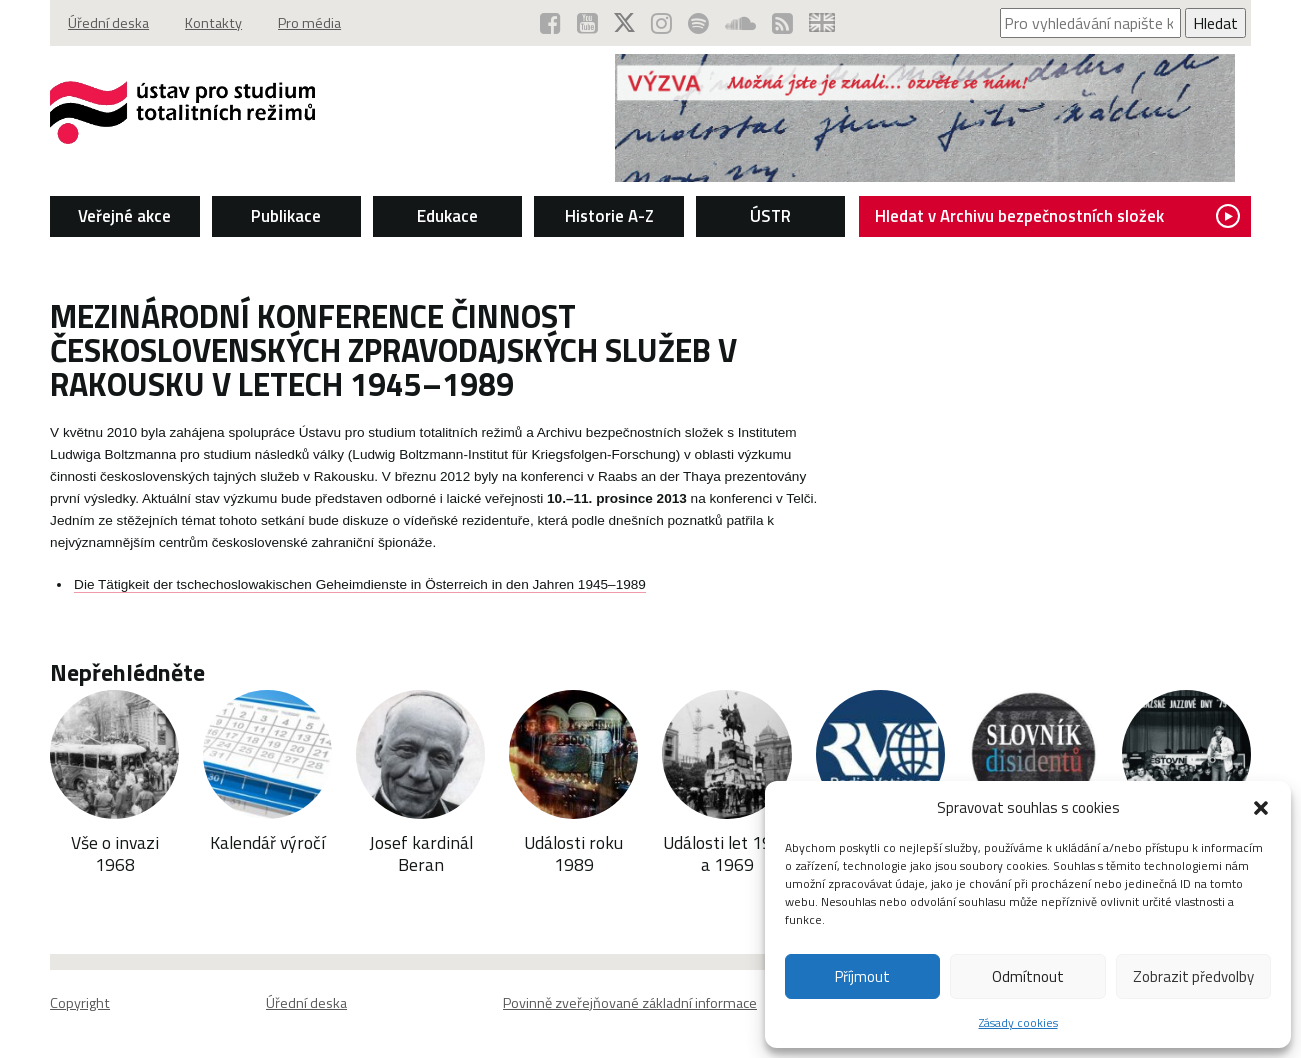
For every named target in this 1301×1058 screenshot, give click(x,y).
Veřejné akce (124, 216)
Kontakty (213, 23)
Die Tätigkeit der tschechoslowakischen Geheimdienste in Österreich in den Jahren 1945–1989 (360, 584)
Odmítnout (1028, 976)
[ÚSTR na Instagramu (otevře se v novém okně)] (661, 23)
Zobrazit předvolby (1193, 976)
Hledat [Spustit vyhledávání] (1215, 23)
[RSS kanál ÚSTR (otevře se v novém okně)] (782, 23)
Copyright (80, 1003)
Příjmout (862, 976)
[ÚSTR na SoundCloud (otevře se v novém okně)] (740, 23)
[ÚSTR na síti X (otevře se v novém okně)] (624, 23)
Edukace (447, 216)
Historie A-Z (609, 216)
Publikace (286, 216)
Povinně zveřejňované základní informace (630, 1003)
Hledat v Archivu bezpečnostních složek (1057, 216)
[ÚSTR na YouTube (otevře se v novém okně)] (587, 23)
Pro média (309, 23)
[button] (1261, 808)
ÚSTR (770, 216)
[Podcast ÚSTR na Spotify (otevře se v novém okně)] (698, 23)
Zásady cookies (1018, 1022)
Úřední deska (108, 23)
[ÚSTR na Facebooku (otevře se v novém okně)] (550, 23)
